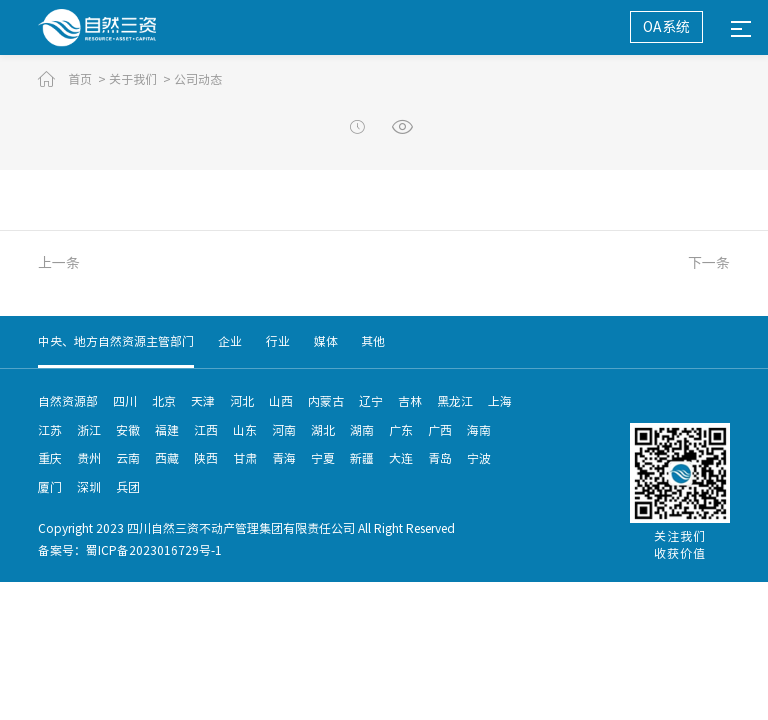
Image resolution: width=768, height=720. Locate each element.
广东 (401, 430)
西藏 (167, 458)
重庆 (50, 458)
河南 (284, 430)
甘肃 (245, 458)
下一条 (709, 263)
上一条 (59, 263)
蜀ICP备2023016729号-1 (154, 550)
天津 (203, 401)
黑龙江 (455, 401)
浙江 (89, 430)
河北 (242, 401)
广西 (440, 430)
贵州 (89, 458)
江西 (206, 430)
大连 (401, 458)
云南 (128, 458)
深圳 (89, 487)
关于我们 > (140, 79)
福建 (167, 430)
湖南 (362, 430)
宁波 (479, 458)
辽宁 (371, 401)
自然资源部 (68, 401)
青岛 (440, 458)
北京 (164, 401)
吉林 (410, 401)
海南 (479, 430)
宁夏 (323, 458)
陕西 (206, 458)
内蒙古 (326, 401)
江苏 (50, 430)
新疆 (362, 458)
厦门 (50, 487)
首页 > (87, 79)
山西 (281, 401)
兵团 (128, 487)
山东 (245, 430)
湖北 (323, 430)
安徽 (128, 430)
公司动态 (198, 79)
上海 (500, 401)
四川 (125, 401)
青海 (284, 458)
